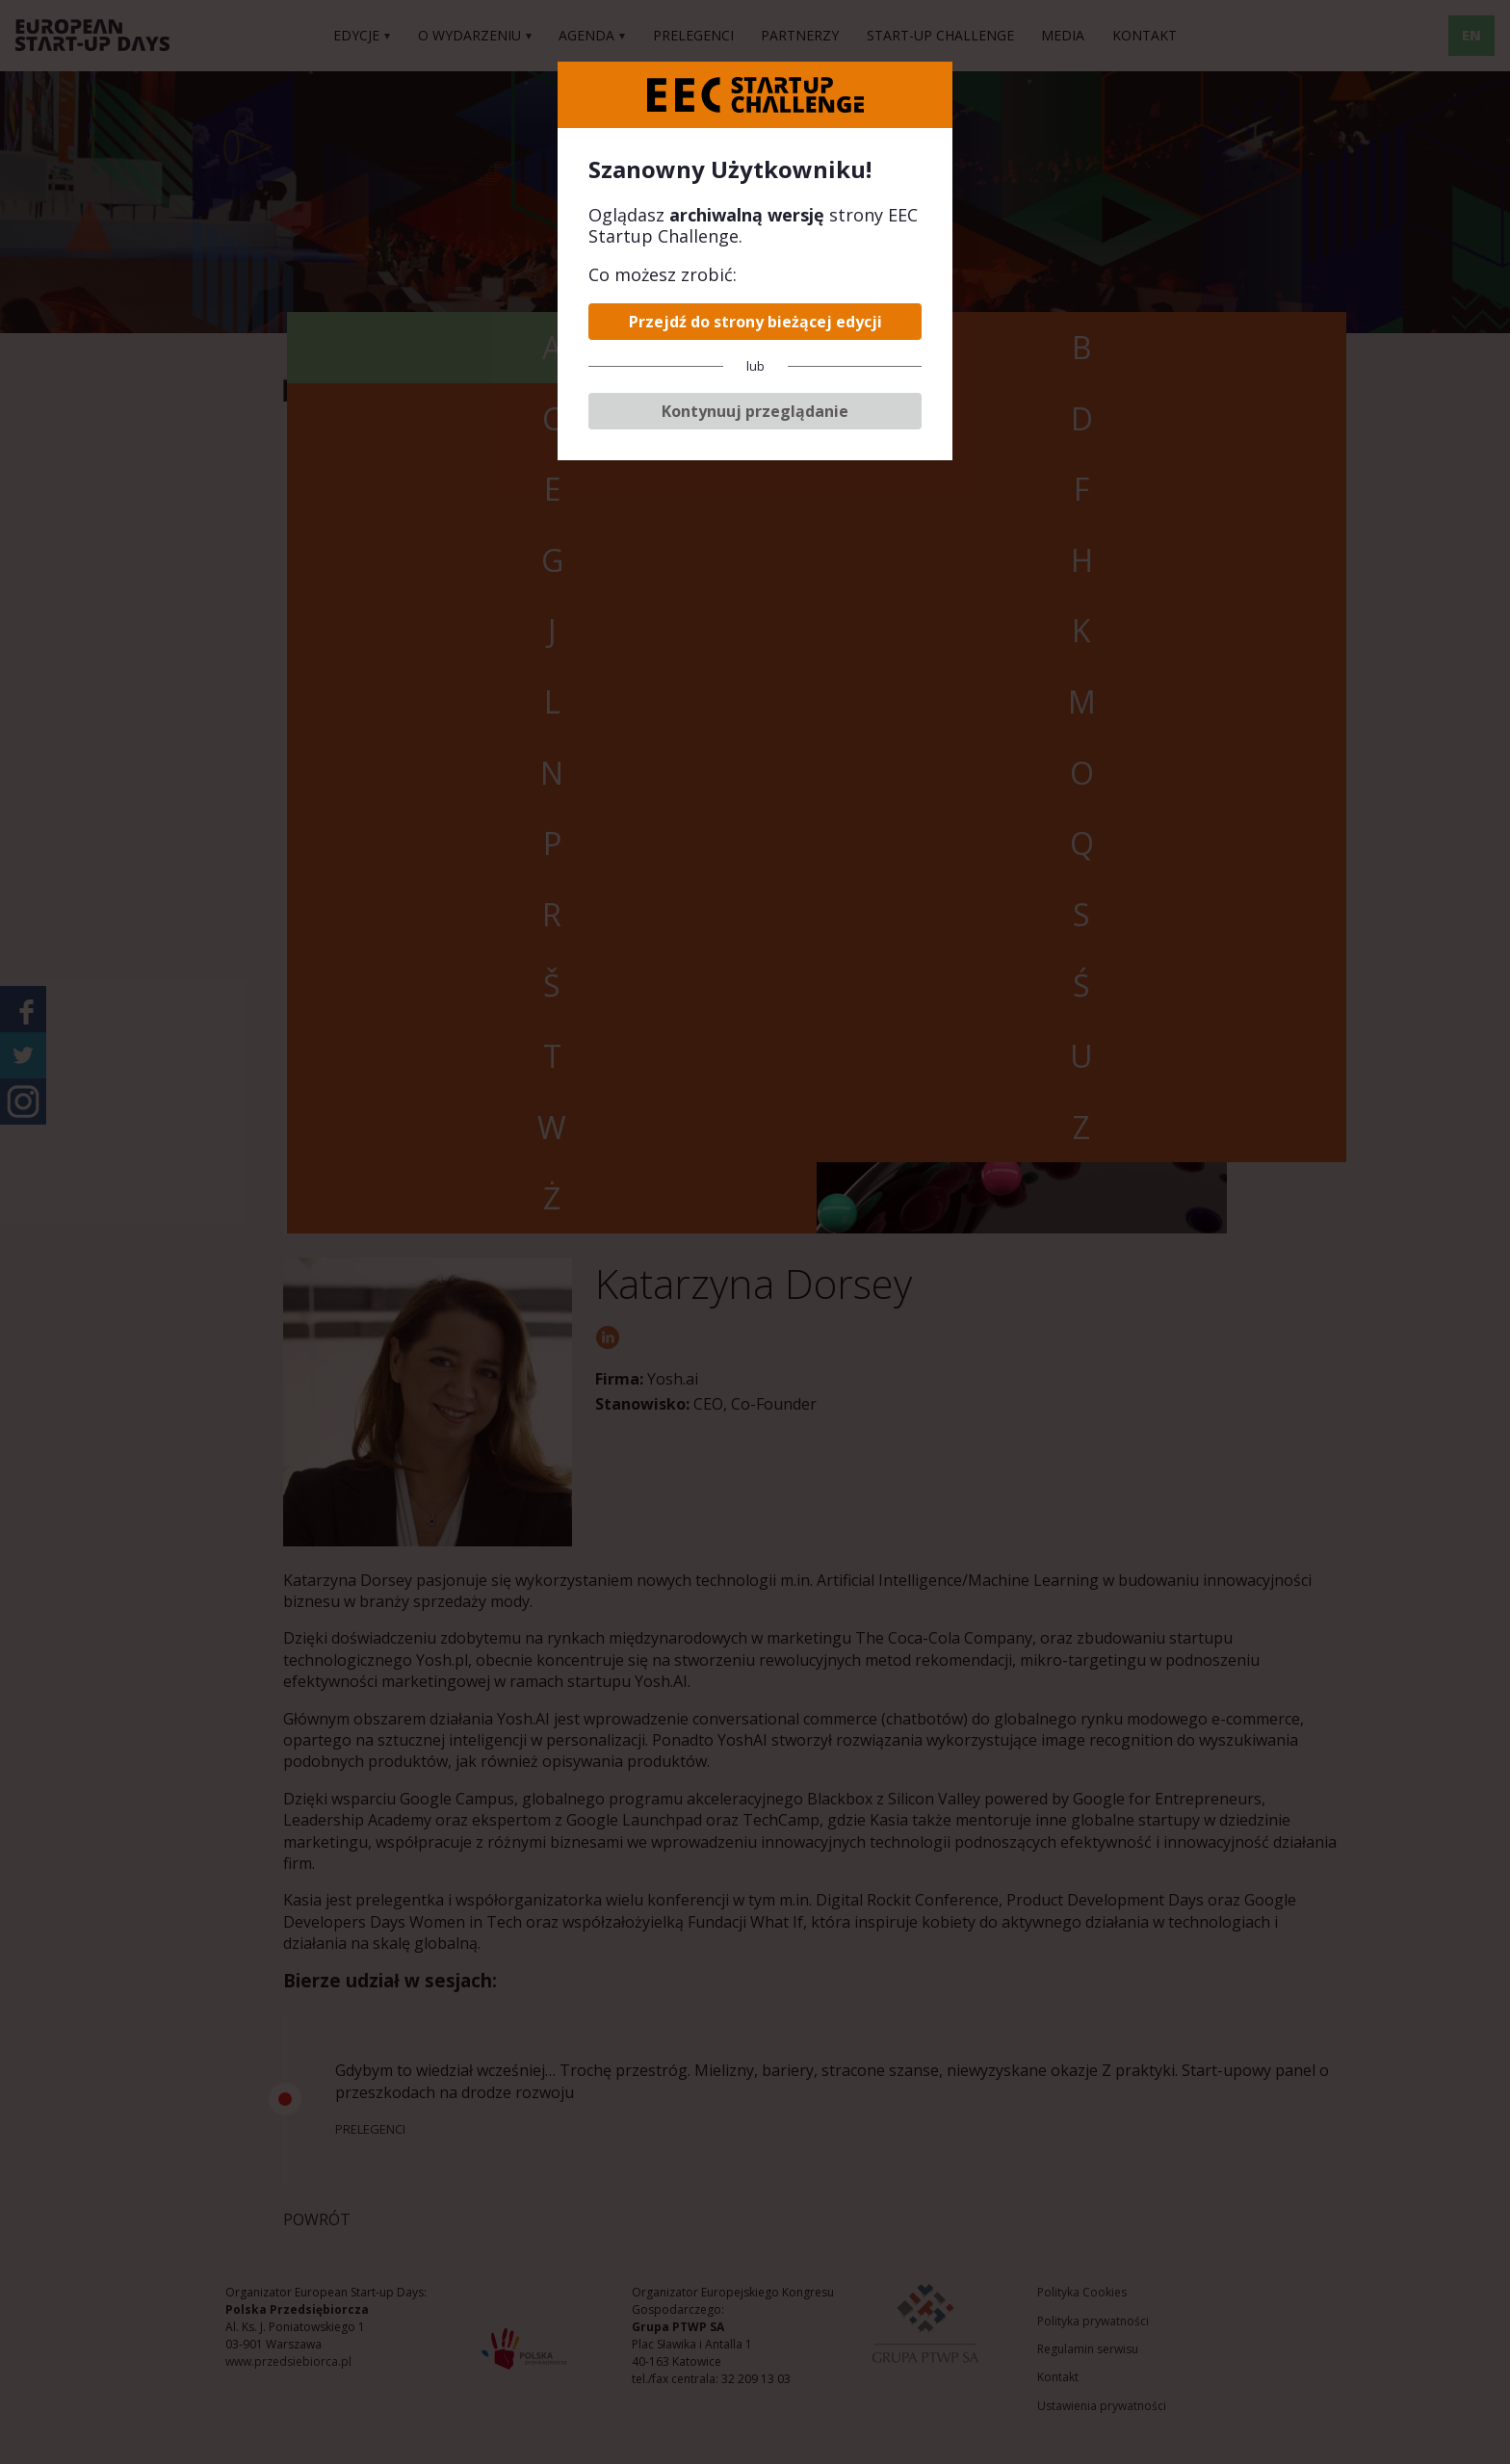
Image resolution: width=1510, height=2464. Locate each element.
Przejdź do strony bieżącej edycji (755, 321)
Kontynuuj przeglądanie (755, 411)
